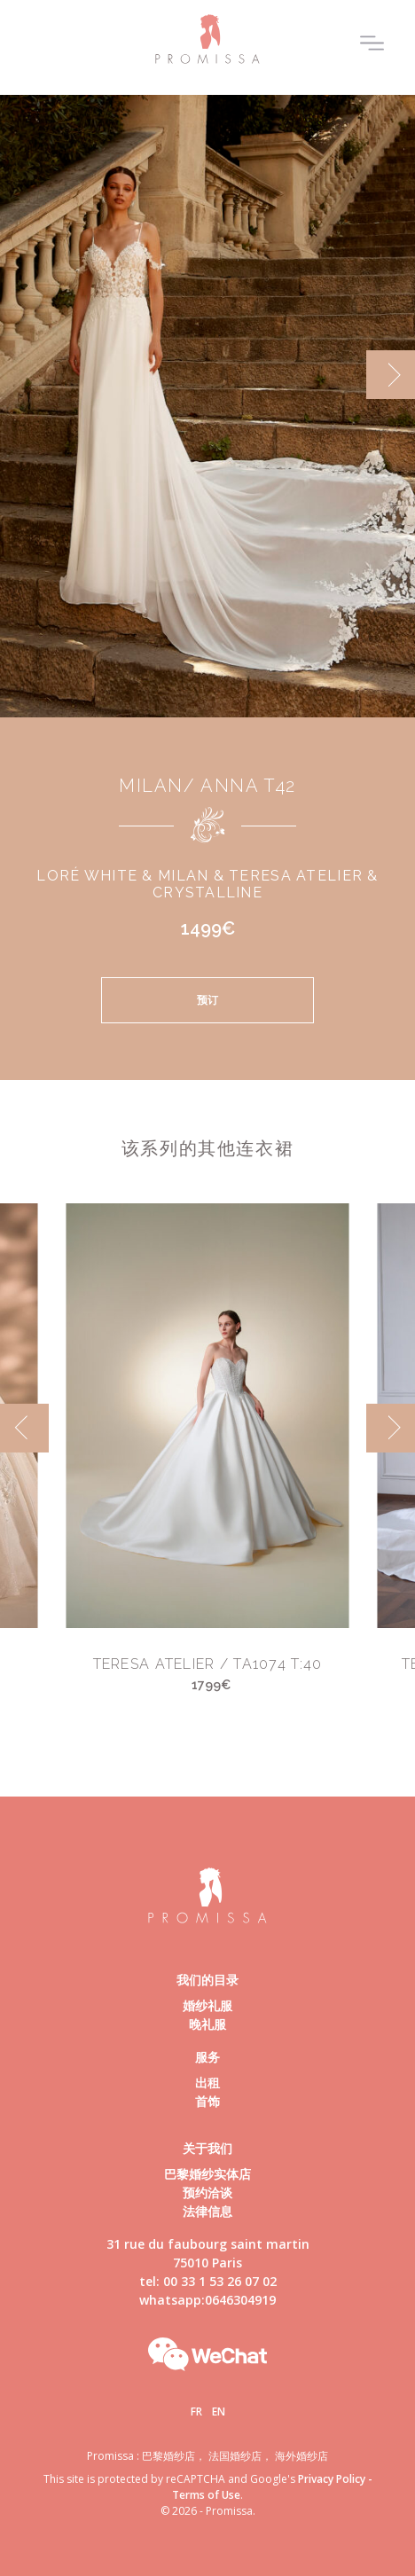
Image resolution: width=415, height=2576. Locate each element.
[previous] (24, 1428)
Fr (196, 2411)
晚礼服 (207, 2024)
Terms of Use (206, 2494)
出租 (207, 2082)
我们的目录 (207, 1979)
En (218, 2411)
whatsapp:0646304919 (207, 2299)
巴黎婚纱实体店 (207, 2173)
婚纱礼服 (207, 2005)
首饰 (207, 2101)
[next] (390, 374)
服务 (207, 2056)
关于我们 (207, 2148)
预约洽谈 (207, 2192)
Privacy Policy (331, 2478)
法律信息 (207, 2211)
